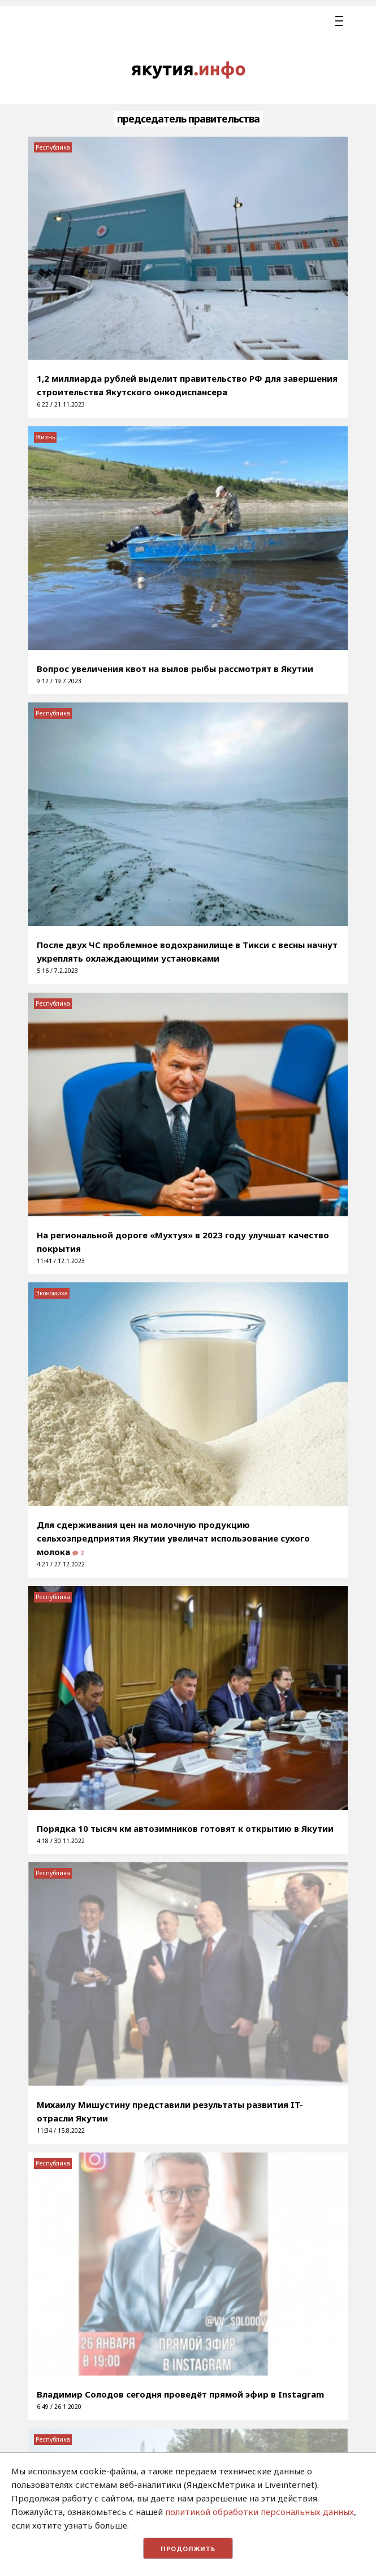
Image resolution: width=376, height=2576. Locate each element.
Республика (53, 147)
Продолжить (188, 2548)
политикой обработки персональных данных (259, 2511)
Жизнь (45, 437)
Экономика (52, 1293)
